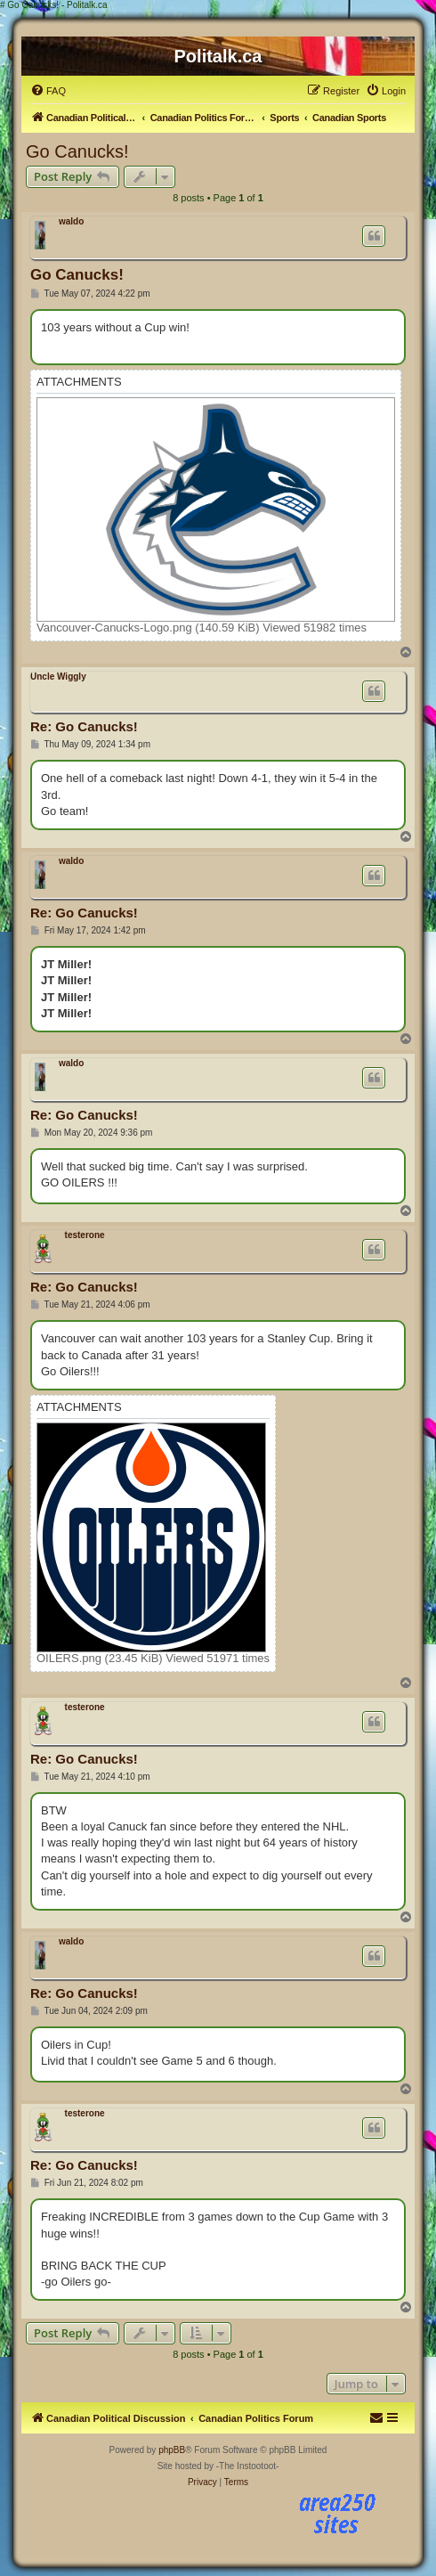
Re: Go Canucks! (84, 726)
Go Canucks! (77, 151)
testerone (85, 1235)
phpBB (171, 2450)
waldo (71, 221)
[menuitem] (48, 91)
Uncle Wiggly (58, 676)
